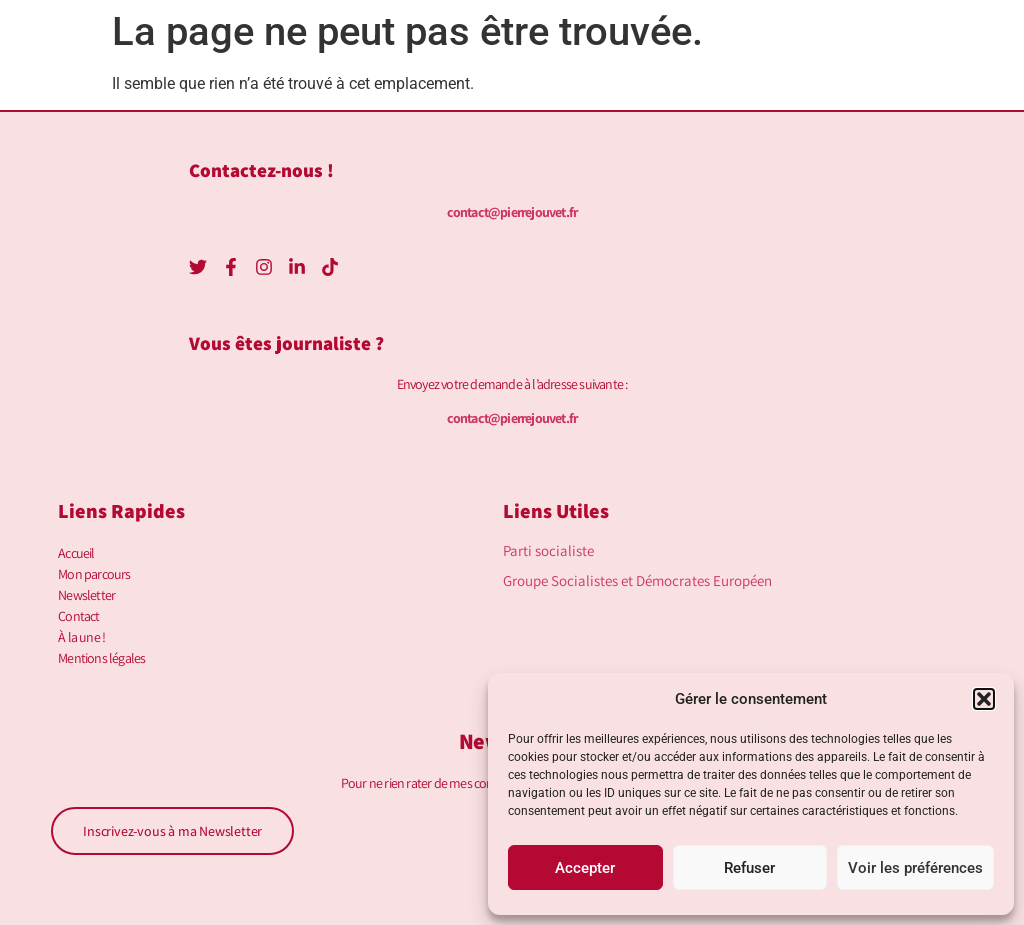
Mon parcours (94, 574)
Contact (78, 616)
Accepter (585, 868)
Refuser (749, 868)
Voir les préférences (915, 868)
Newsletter (86, 595)
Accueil (76, 553)
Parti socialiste (548, 550)
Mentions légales (101, 658)
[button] (984, 699)
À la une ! (81, 637)
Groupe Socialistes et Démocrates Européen (637, 580)
